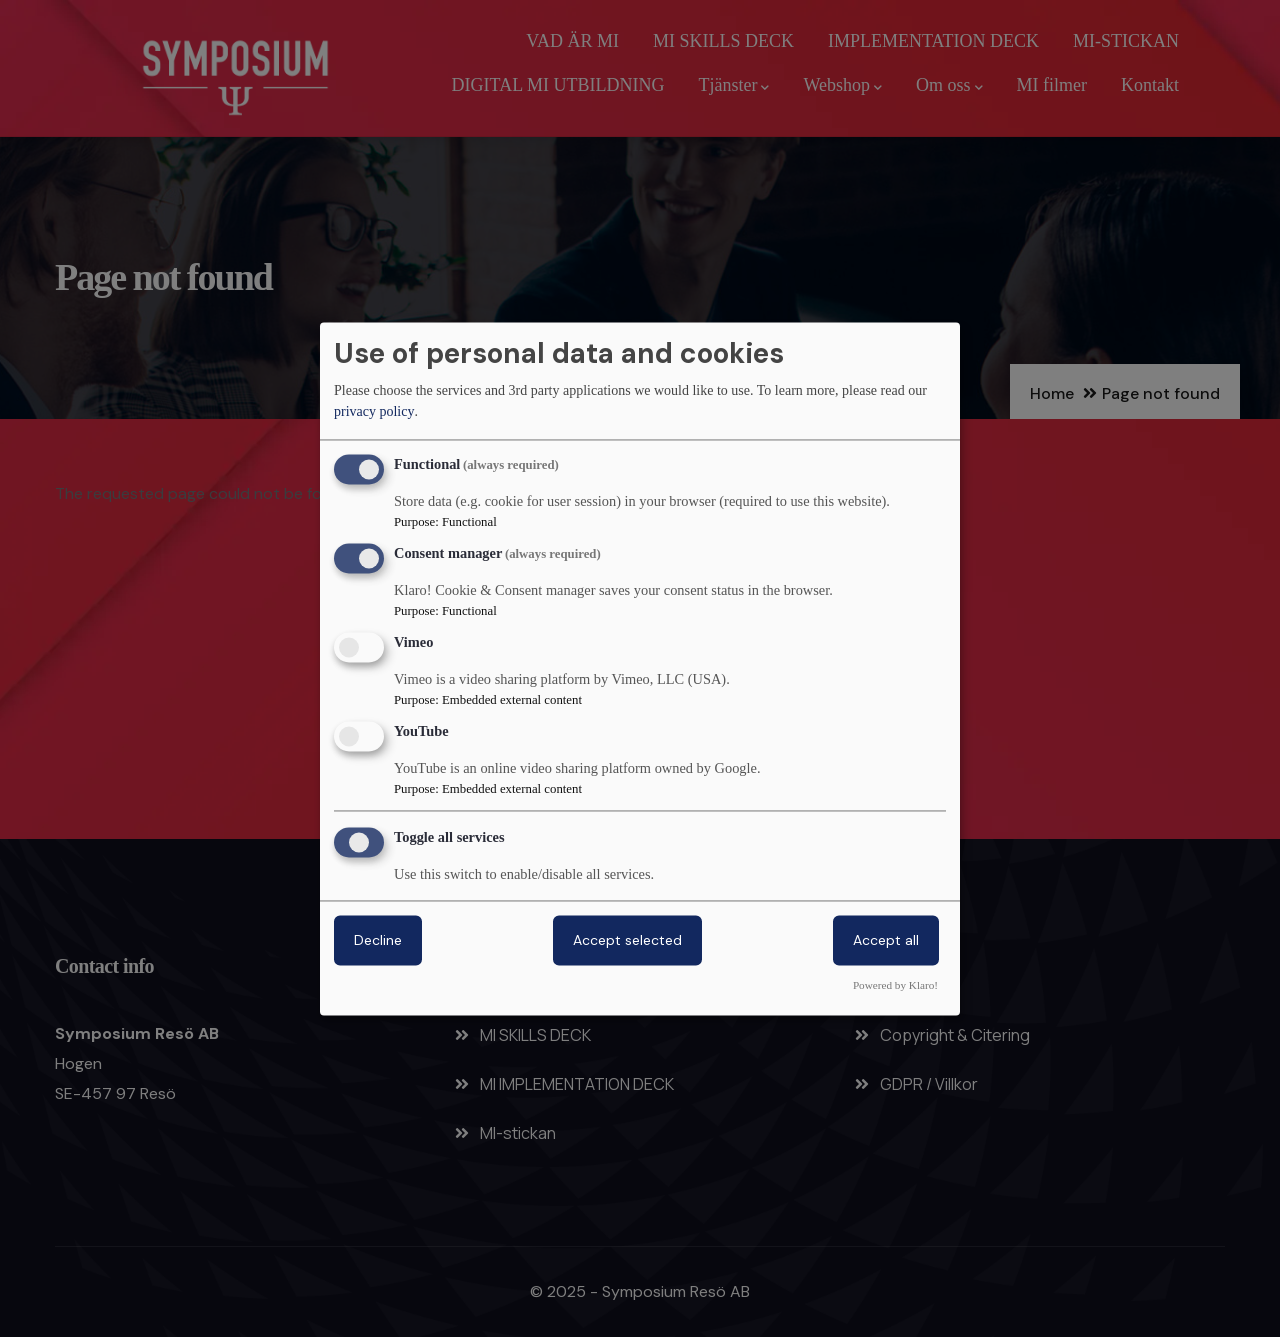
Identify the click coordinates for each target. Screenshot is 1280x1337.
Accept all (886, 940)
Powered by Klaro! (895, 985)
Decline (378, 940)
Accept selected (627, 940)
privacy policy (374, 412)
